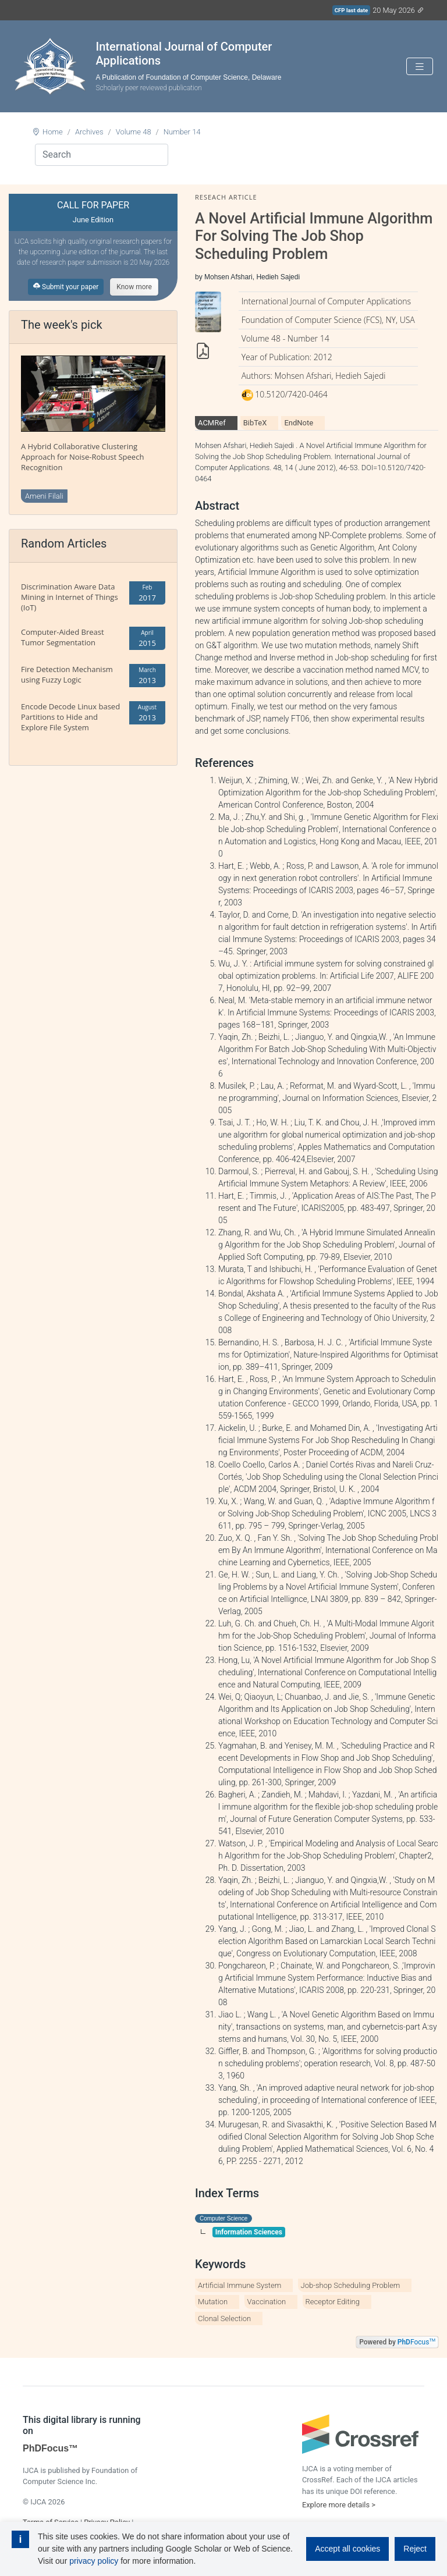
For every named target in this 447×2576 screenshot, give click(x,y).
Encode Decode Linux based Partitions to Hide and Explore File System (70, 717)
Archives (89, 131)
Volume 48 (133, 131)
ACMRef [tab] (212, 422)
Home (52, 131)
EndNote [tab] (298, 422)
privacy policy (93, 2561)
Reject (415, 2548)
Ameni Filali (44, 496)
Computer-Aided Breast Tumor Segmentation (62, 637)
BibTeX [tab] (255, 422)
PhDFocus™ (50, 2448)
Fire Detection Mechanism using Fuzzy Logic (67, 674)
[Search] (101, 155)
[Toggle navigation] (419, 67)
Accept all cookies (347, 2548)
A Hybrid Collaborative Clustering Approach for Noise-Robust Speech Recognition (82, 456)
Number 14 (182, 131)
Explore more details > (338, 2504)
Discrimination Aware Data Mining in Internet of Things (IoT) (69, 597)
